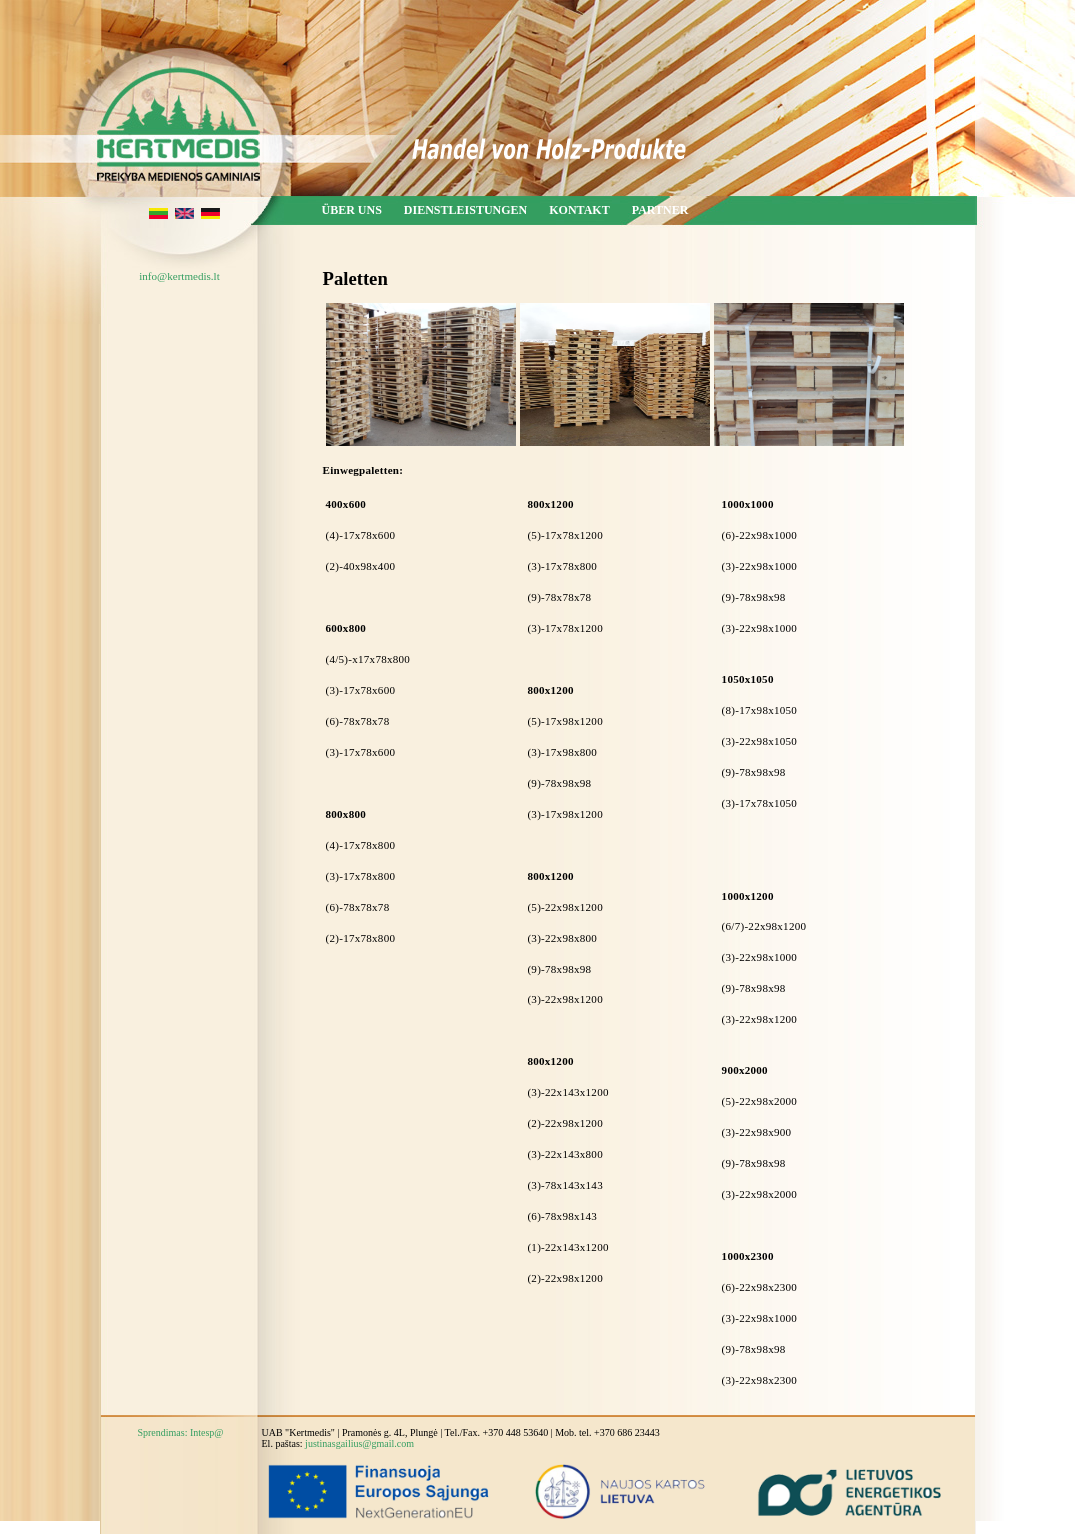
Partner (660, 210)
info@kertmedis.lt (179, 276)
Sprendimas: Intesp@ (180, 1432)
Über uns (352, 210)
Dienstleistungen (465, 210)
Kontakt (579, 210)
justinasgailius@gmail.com (359, 1443)
